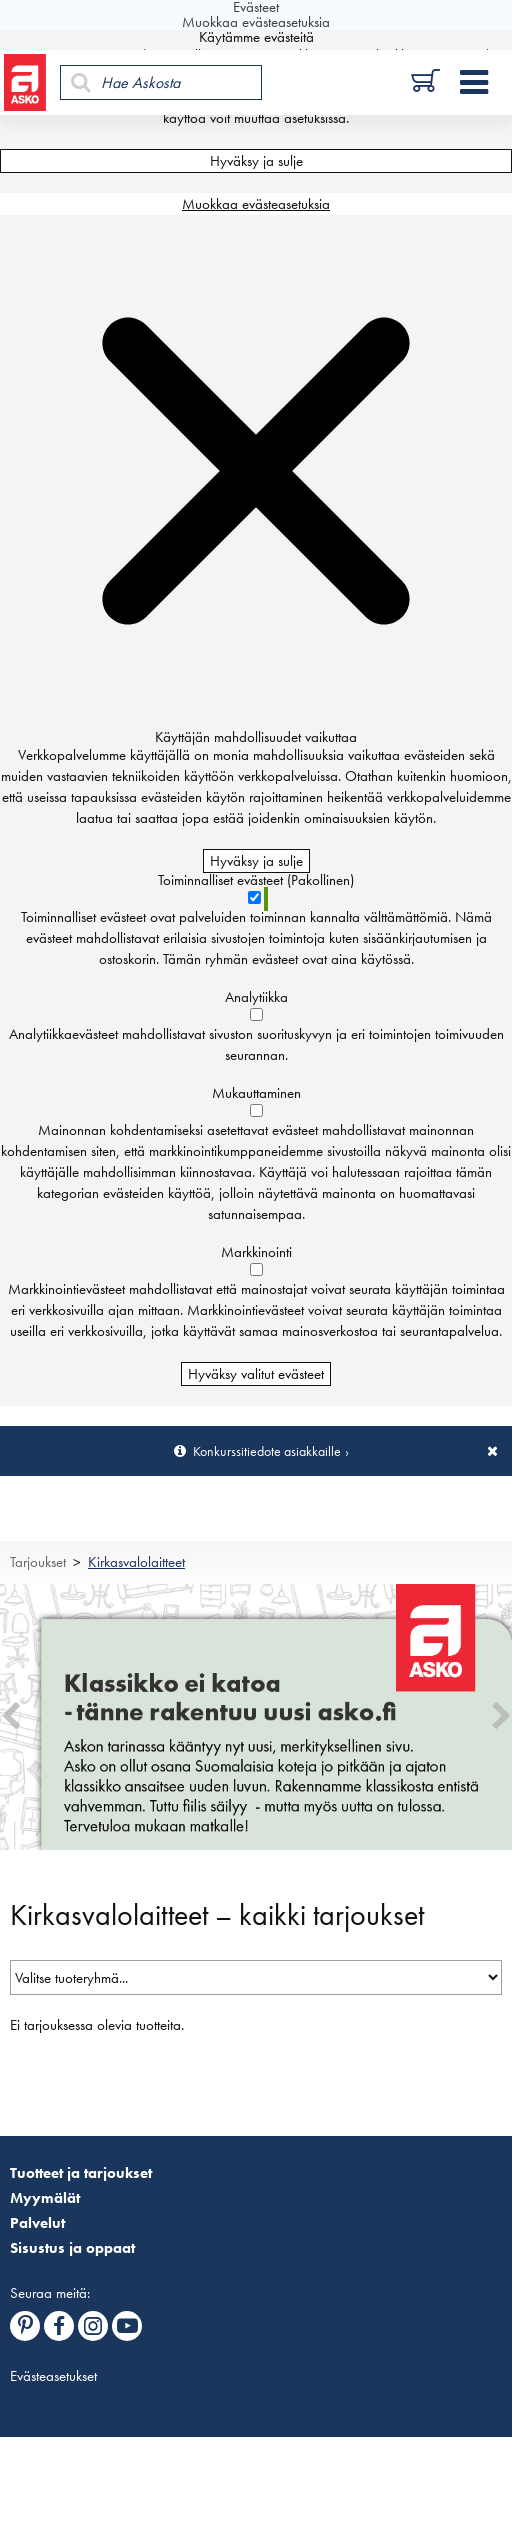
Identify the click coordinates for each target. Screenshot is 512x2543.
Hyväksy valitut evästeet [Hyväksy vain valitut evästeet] (256, 1374)
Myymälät (45, 2198)
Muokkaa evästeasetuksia (256, 204)
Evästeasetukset (53, 2376)
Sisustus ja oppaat (72, 2248)
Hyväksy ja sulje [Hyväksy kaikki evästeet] (256, 161)
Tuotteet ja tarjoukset (81, 2173)
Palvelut (37, 2223)
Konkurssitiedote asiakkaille (267, 1451)
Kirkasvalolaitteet (136, 1562)
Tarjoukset (38, 1562)
